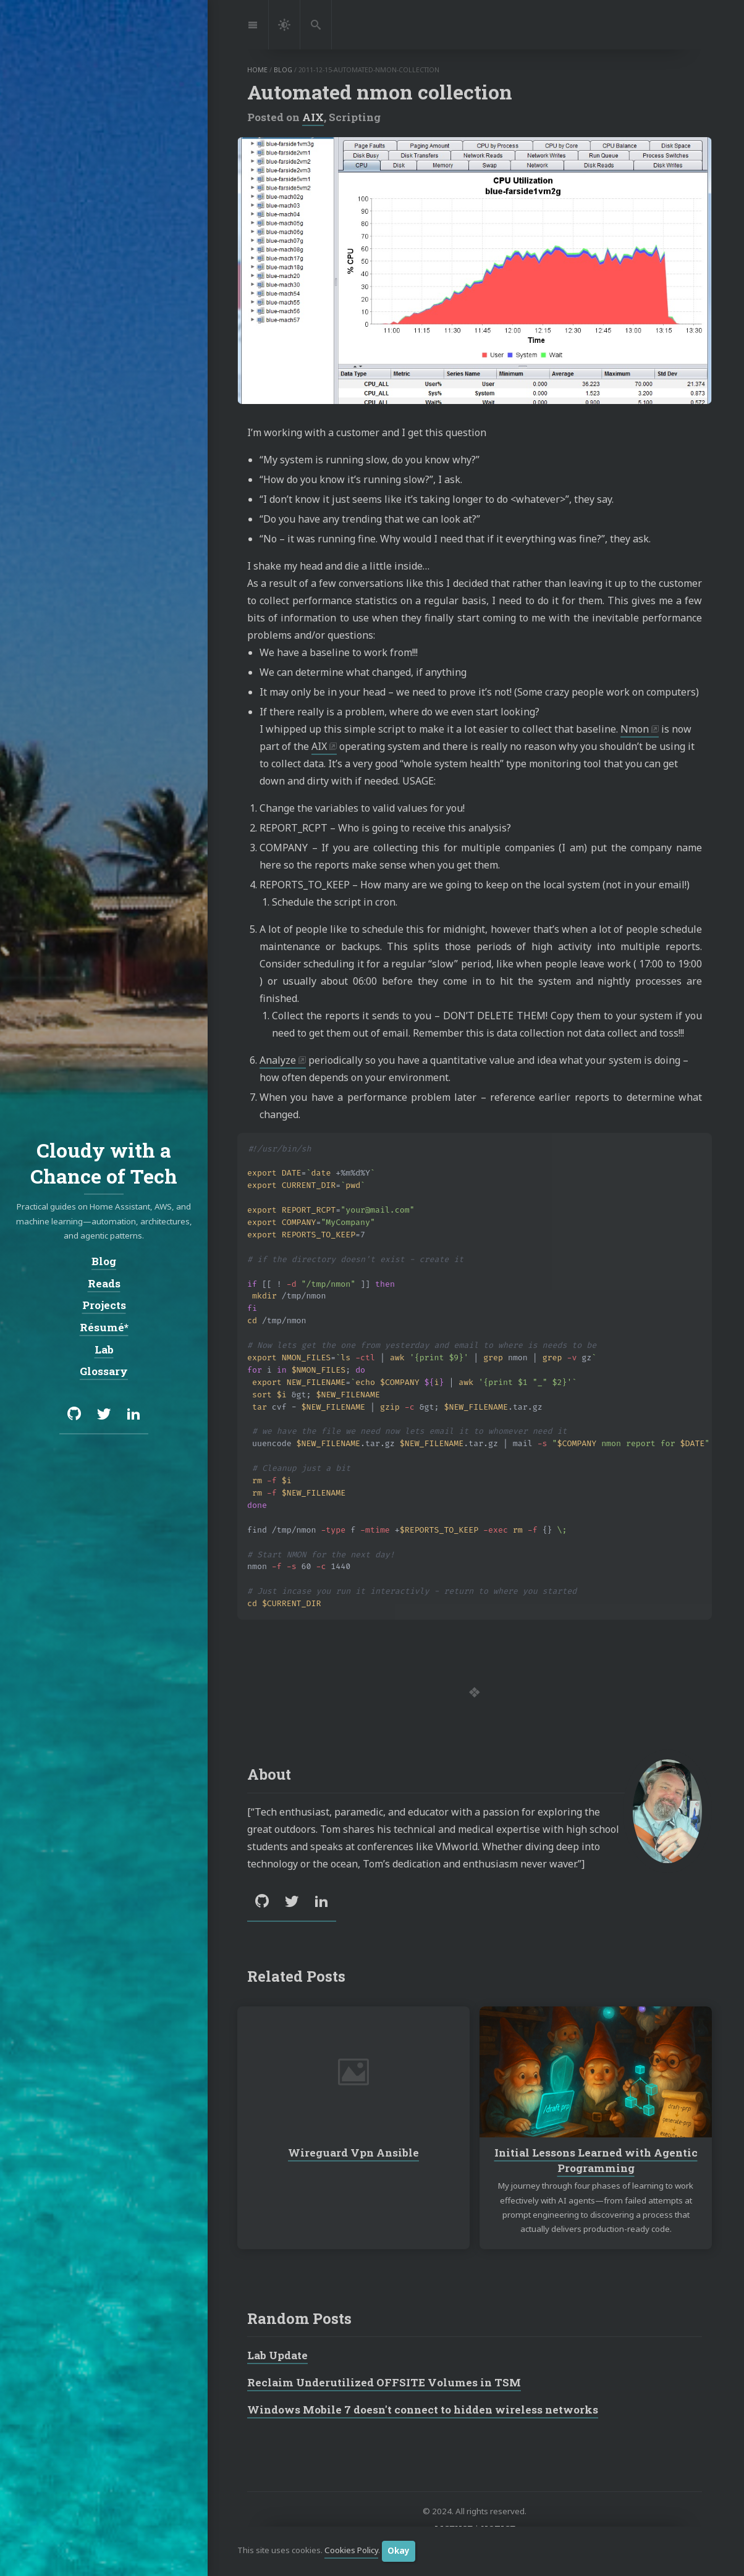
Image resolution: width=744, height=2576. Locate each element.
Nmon (634, 729)
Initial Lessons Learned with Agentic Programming (596, 2160)
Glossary (104, 1371)
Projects (104, 1305)
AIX (313, 117)
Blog (103, 1261)
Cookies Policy (351, 2550)
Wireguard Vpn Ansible (353, 2152)
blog (283, 69)
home (257, 69)
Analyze (278, 1060)
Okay (398, 2550)
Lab (104, 1349)
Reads (104, 1283)
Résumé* (104, 1327)
